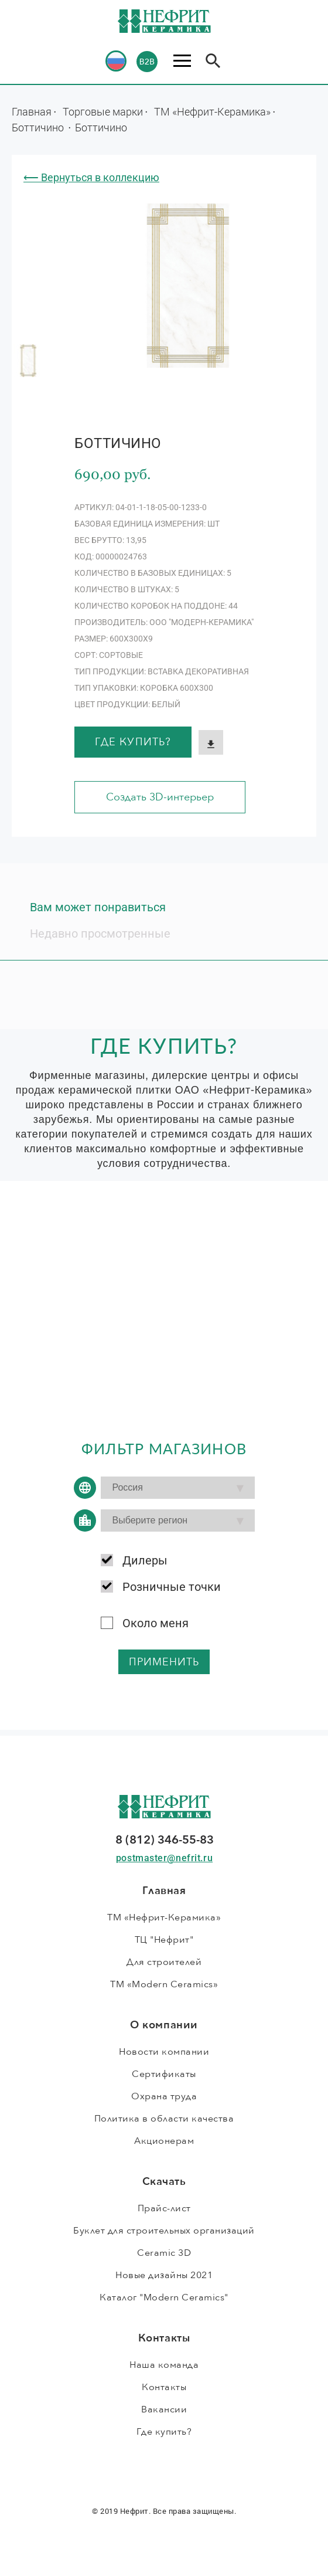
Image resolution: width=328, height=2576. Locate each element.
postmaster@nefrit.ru (164, 1858)
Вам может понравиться (98, 907)
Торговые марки (103, 111)
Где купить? (133, 742)
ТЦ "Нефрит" (164, 1939)
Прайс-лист (164, 2208)
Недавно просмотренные (100, 933)
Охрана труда (164, 2096)
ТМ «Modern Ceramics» (164, 1984)
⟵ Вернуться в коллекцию (91, 177)
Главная (32, 111)
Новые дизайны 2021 (164, 2275)
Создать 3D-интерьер (160, 797)
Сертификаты (164, 2074)
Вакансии (164, 2409)
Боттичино (39, 127)
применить (164, 1662)
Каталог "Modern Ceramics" (164, 2297)
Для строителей (164, 1962)
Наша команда (164, 2364)
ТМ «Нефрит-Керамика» (212, 111)
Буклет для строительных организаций (164, 2230)
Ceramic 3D (164, 2252)
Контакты (164, 2387)
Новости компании (164, 2051)
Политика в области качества (164, 2118)
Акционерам (164, 2140)
